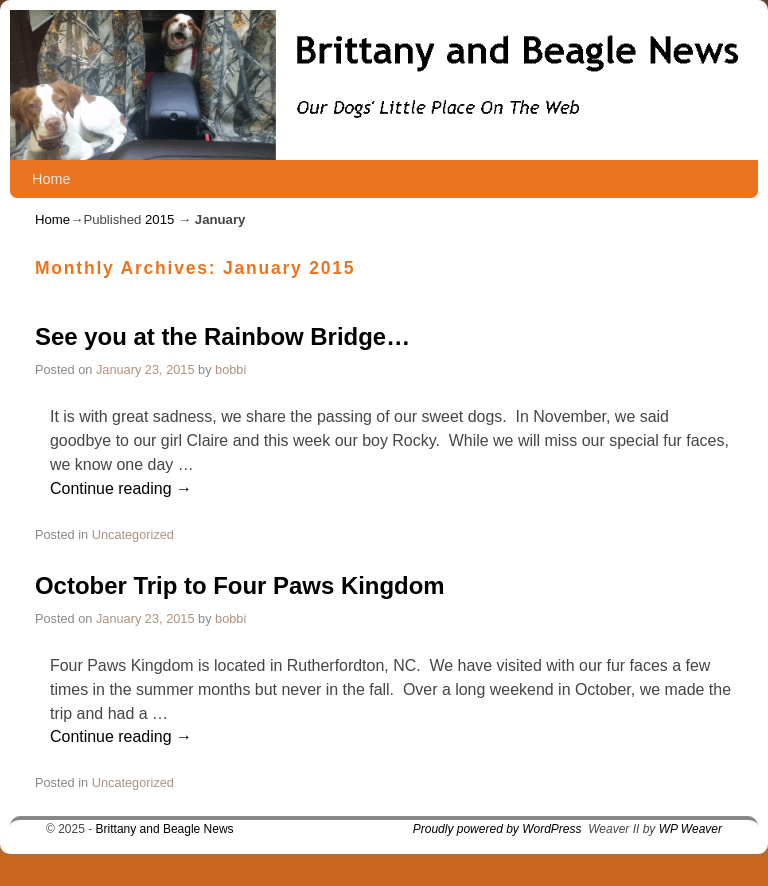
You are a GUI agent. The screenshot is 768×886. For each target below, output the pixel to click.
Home (51, 179)
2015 (159, 219)
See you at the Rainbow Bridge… (222, 336)
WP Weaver (690, 829)
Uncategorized (133, 534)
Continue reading (121, 488)
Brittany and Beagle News (165, 829)
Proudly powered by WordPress (497, 829)
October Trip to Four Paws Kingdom (240, 585)
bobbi (230, 369)
